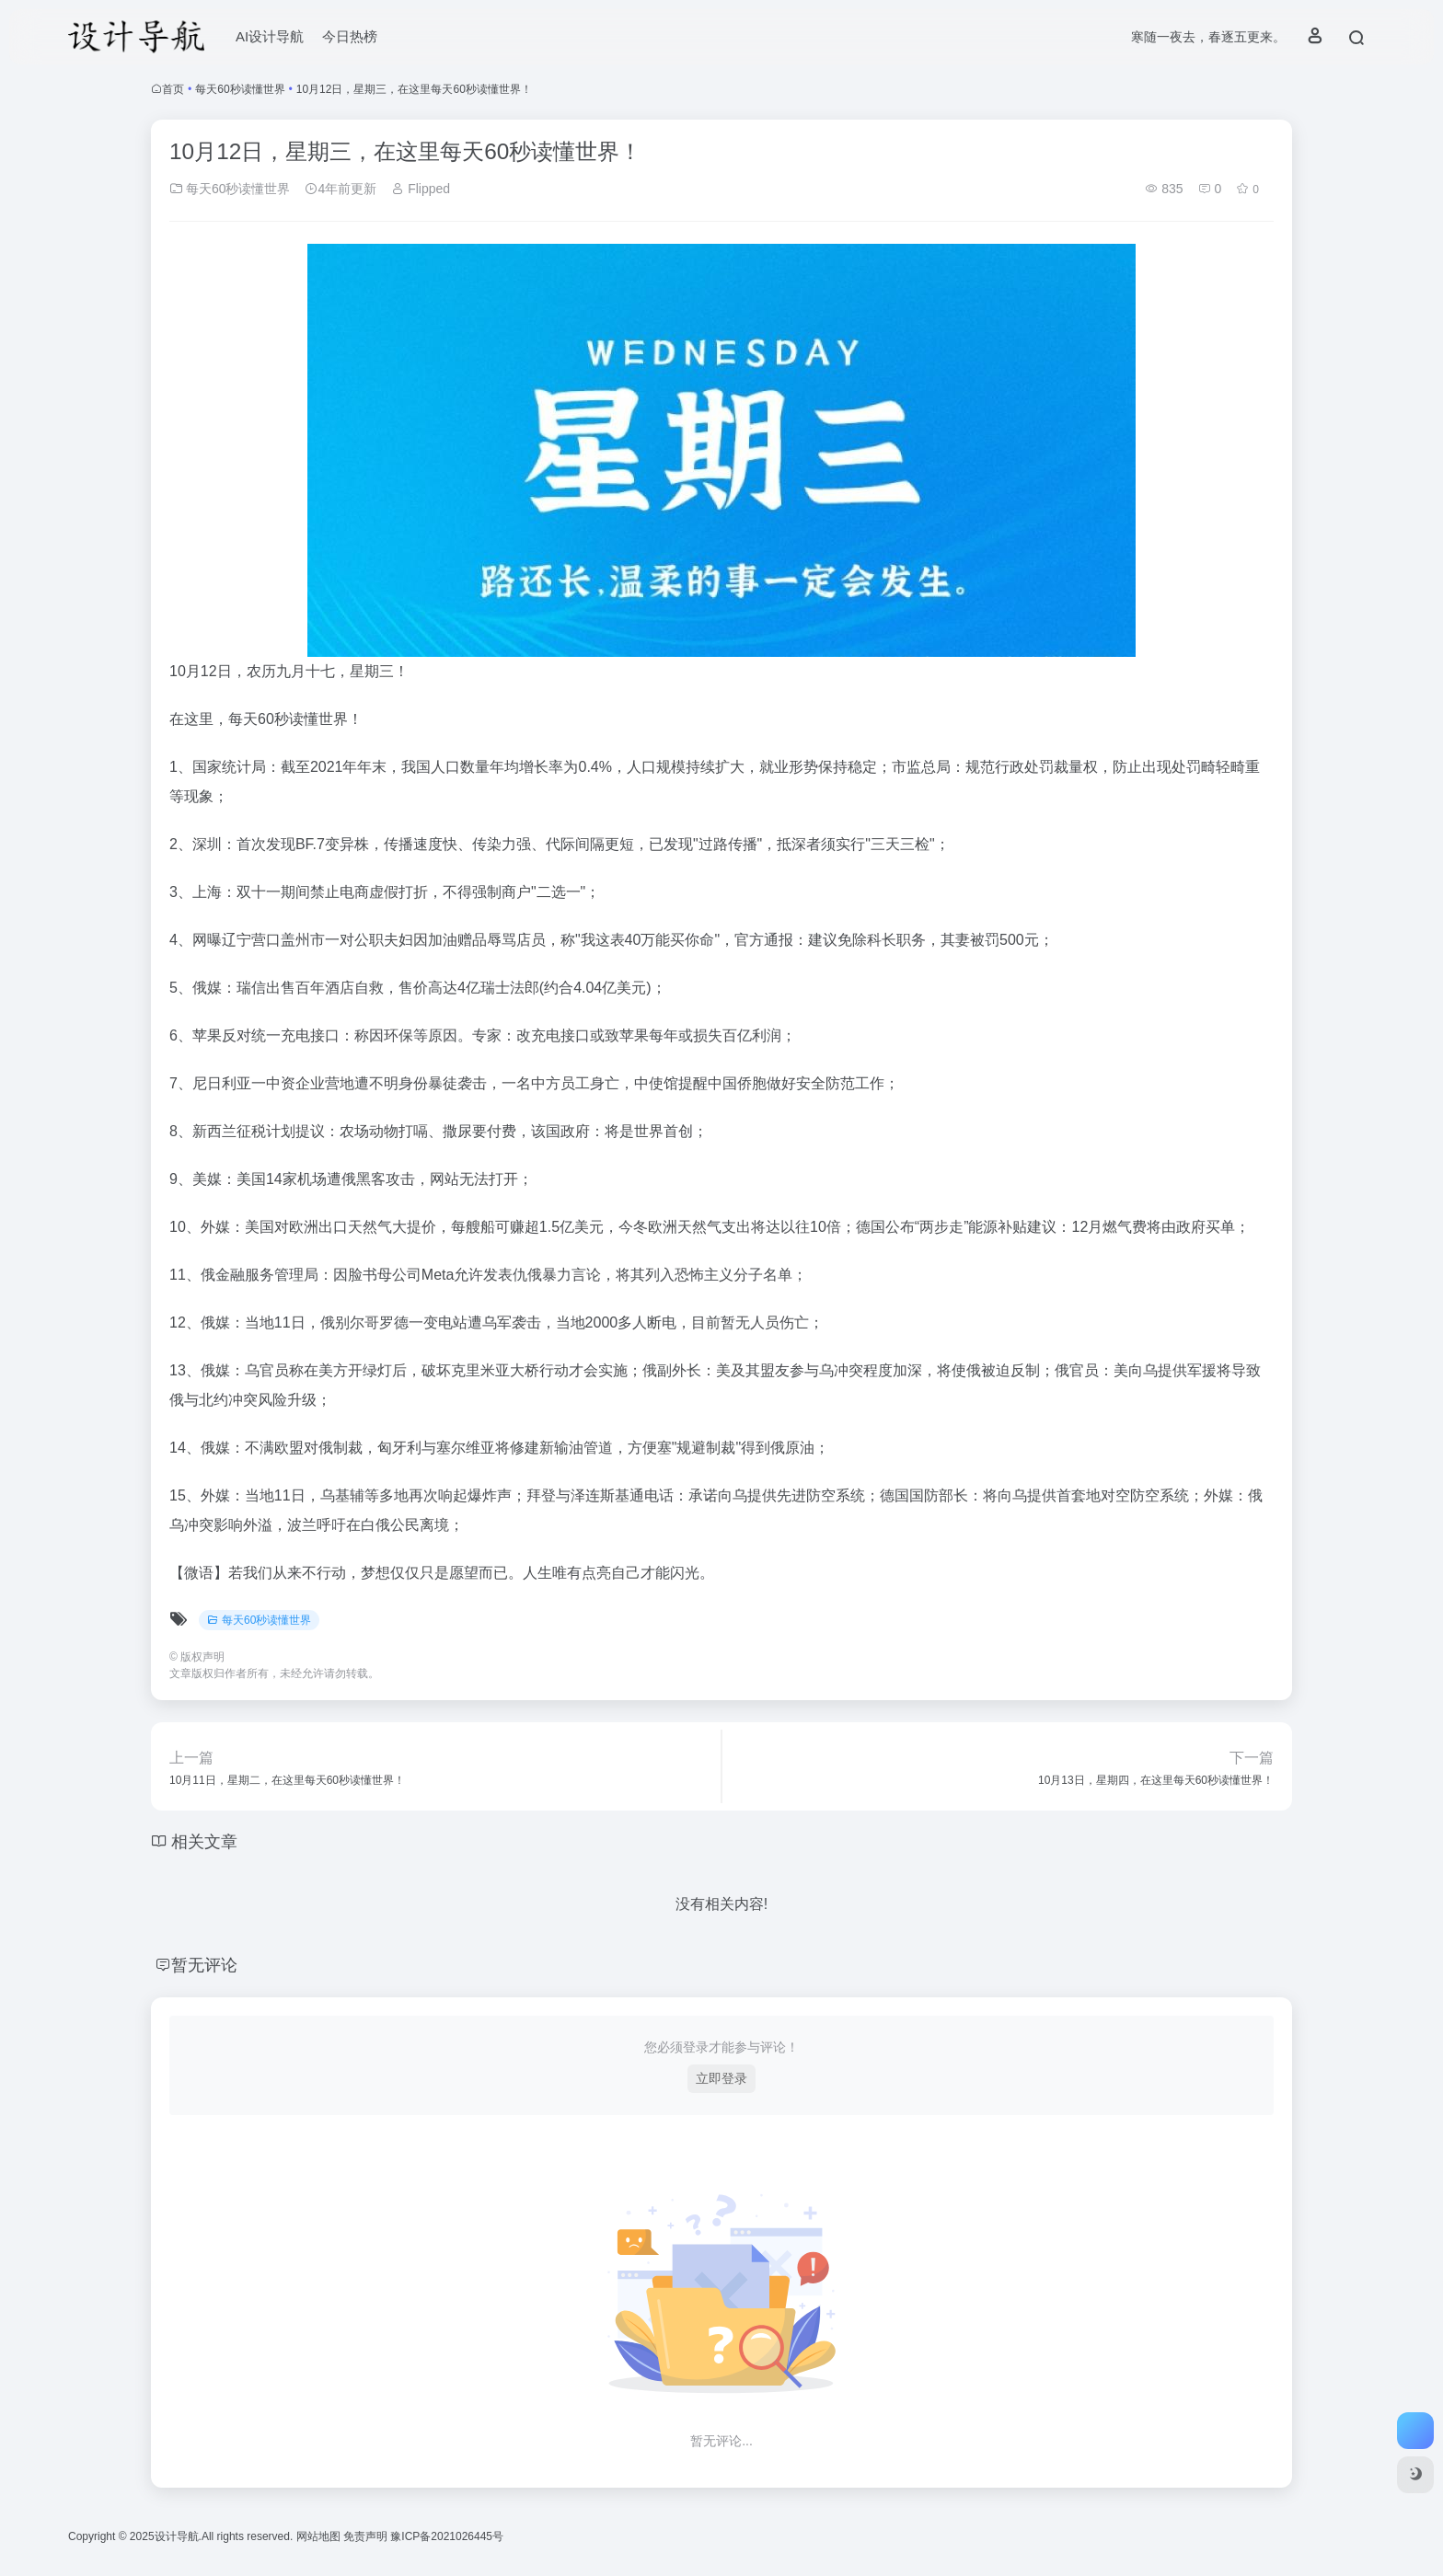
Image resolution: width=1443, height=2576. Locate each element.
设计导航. (178, 2536)
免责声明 (366, 2536)
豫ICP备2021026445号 (446, 2536)
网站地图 (319, 2536)
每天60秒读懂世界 (239, 89)
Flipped (420, 188)
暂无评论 (204, 1965)
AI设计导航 (270, 36)
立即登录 (721, 2078)
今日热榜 (349, 36)
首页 (173, 89)
